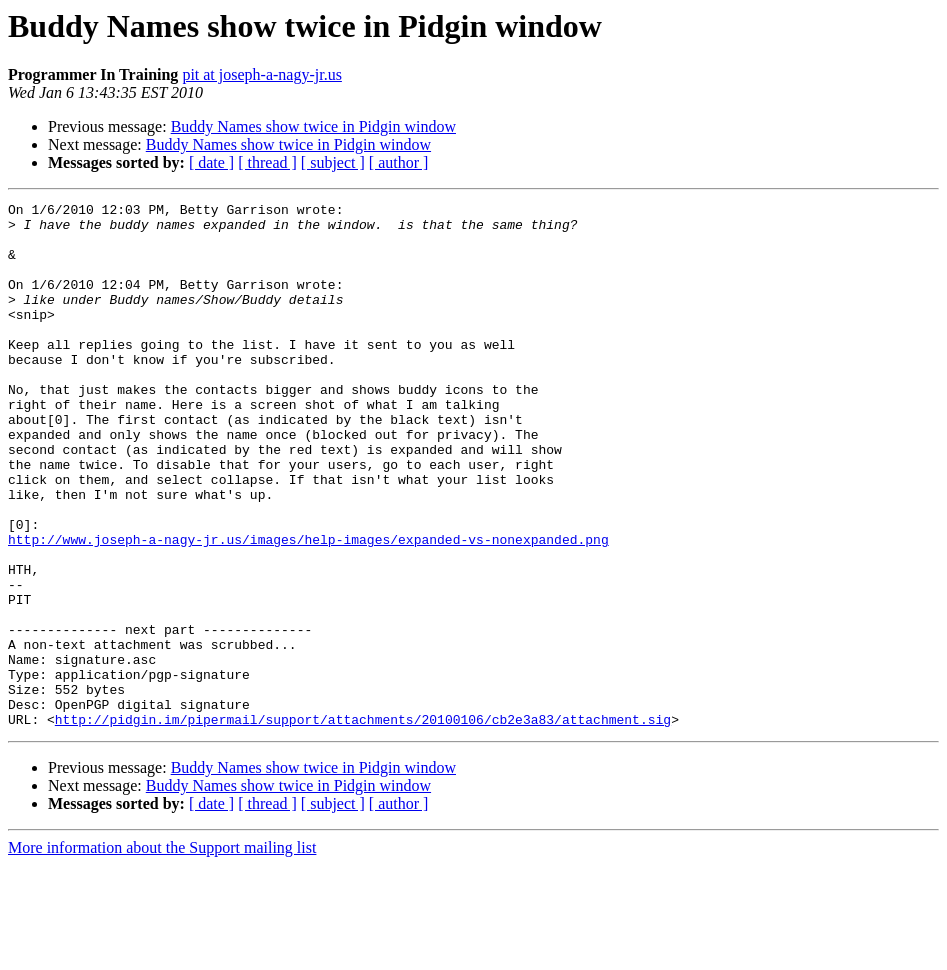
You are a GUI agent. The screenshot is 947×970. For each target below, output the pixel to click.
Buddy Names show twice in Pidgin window (313, 126)
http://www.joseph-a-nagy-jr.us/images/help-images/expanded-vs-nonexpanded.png (308, 608)
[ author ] (399, 162)
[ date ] (211, 162)
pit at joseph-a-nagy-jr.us (262, 74)
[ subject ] (333, 162)
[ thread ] (267, 162)
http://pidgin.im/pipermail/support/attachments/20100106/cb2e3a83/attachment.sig (363, 824)
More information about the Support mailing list (162, 952)
